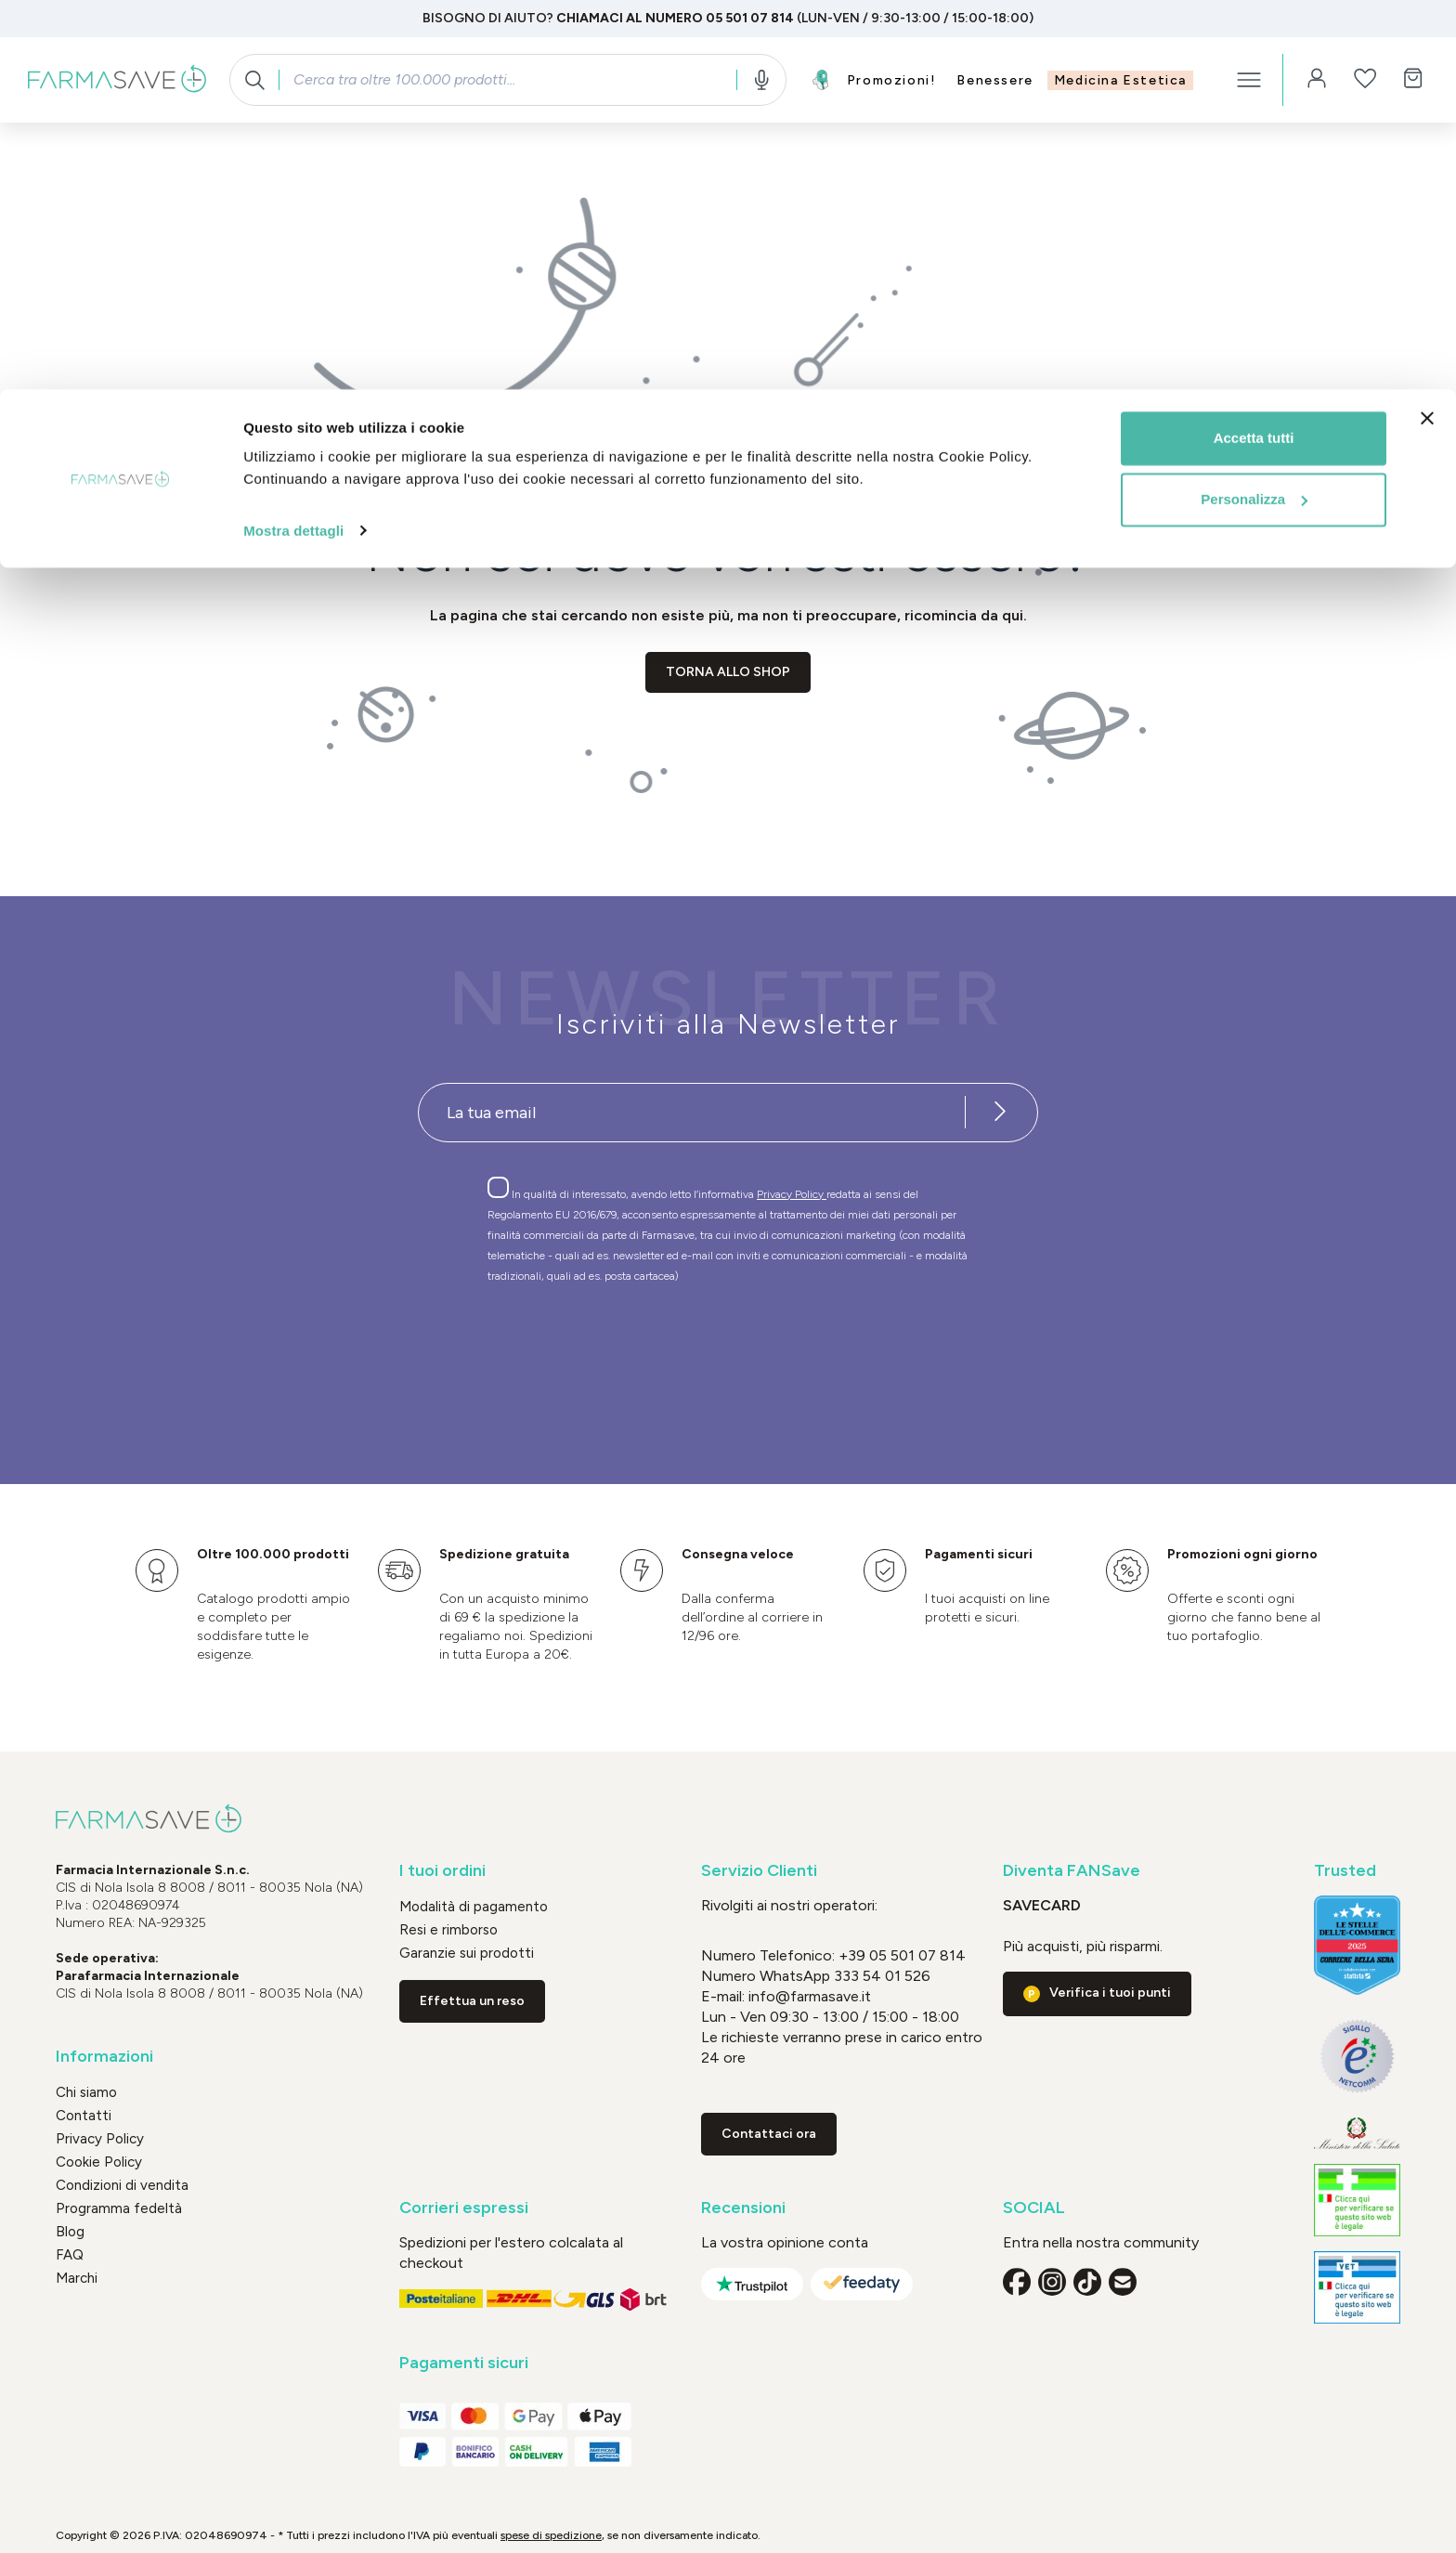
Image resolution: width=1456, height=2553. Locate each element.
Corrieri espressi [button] (463, 2208)
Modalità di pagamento (473, 1906)
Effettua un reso (472, 2001)
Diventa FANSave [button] (1071, 1871)
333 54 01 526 (880, 1976)
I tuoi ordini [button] (442, 1871)
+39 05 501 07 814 (902, 1955)
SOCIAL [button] (1034, 2208)
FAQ (70, 2255)
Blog (70, 2231)
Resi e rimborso (448, 1929)
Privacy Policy (791, 1194)
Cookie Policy (99, 2162)
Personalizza (1254, 110)
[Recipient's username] (692, 1112)
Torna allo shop (728, 672)
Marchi (77, 2278)
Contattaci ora (769, 2134)
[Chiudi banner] (1427, 28)
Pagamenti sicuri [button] (463, 2363)
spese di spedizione (551, 2535)
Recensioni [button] (743, 2208)
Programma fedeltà (119, 2208)
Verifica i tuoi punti (1110, 1992)
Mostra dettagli (293, 141)
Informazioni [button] (104, 2056)
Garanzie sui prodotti (466, 1953)
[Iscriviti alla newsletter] (1000, 1112)
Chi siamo (86, 2092)
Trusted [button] (1345, 1871)
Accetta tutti (1254, 49)
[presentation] (674, 1350)
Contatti (83, 2115)
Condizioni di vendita (122, 2185)
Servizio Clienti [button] (759, 1871)
